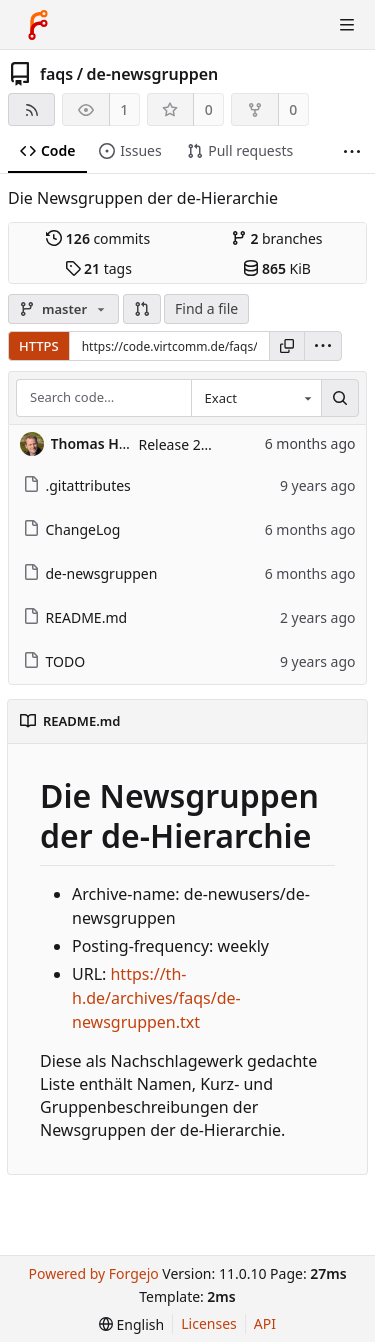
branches (277, 238)
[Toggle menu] (347, 25)
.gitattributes (77, 485)
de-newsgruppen (153, 74)
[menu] (323, 346)
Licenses (209, 1323)
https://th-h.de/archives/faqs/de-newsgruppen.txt (156, 998)
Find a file (206, 308)
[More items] (352, 151)
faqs (56, 74)
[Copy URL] (287, 346)
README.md (75, 617)
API (265, 1323)
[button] (142, 309)
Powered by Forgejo (93, 1273)
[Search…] (340, 398)
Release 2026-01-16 (202, 444)
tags (98, 268)
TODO (54, 661)
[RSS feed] (31, 109)
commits (98, 238)
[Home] (38, 25)
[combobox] (256, 398)
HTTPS (39, 346)
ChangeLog (72, 529)
